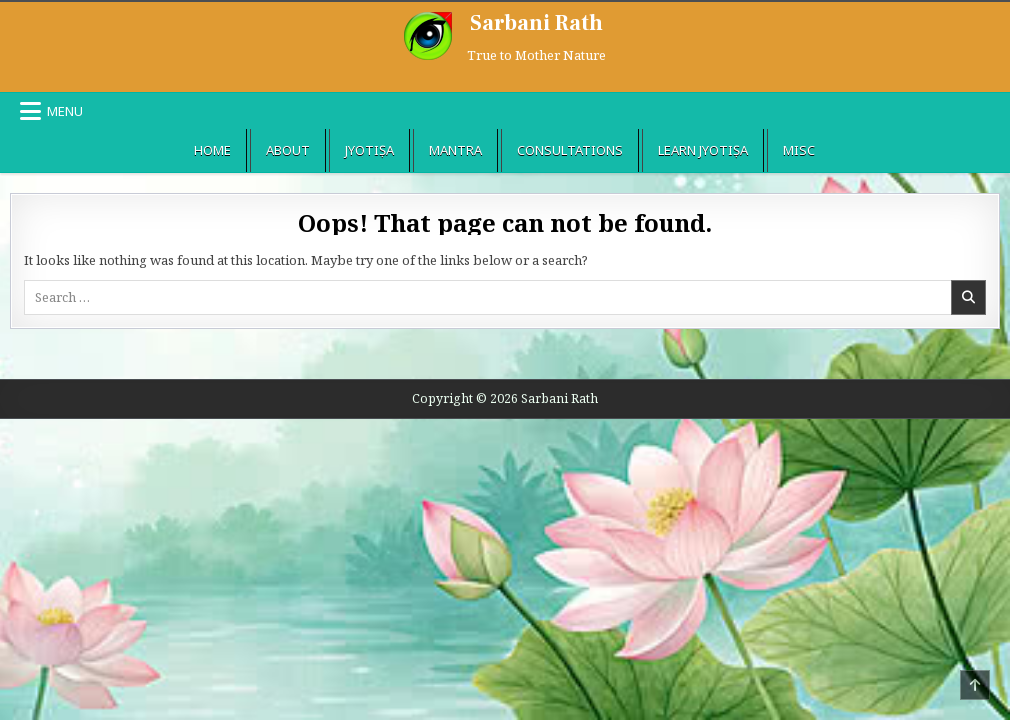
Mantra (455, 150)
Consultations (570, 150)
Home (212, 150)
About (288, 150)
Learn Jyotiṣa (703, 150)
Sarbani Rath (536, 23)
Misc (799, 150)
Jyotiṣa (369, 150)
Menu (65, 111)
